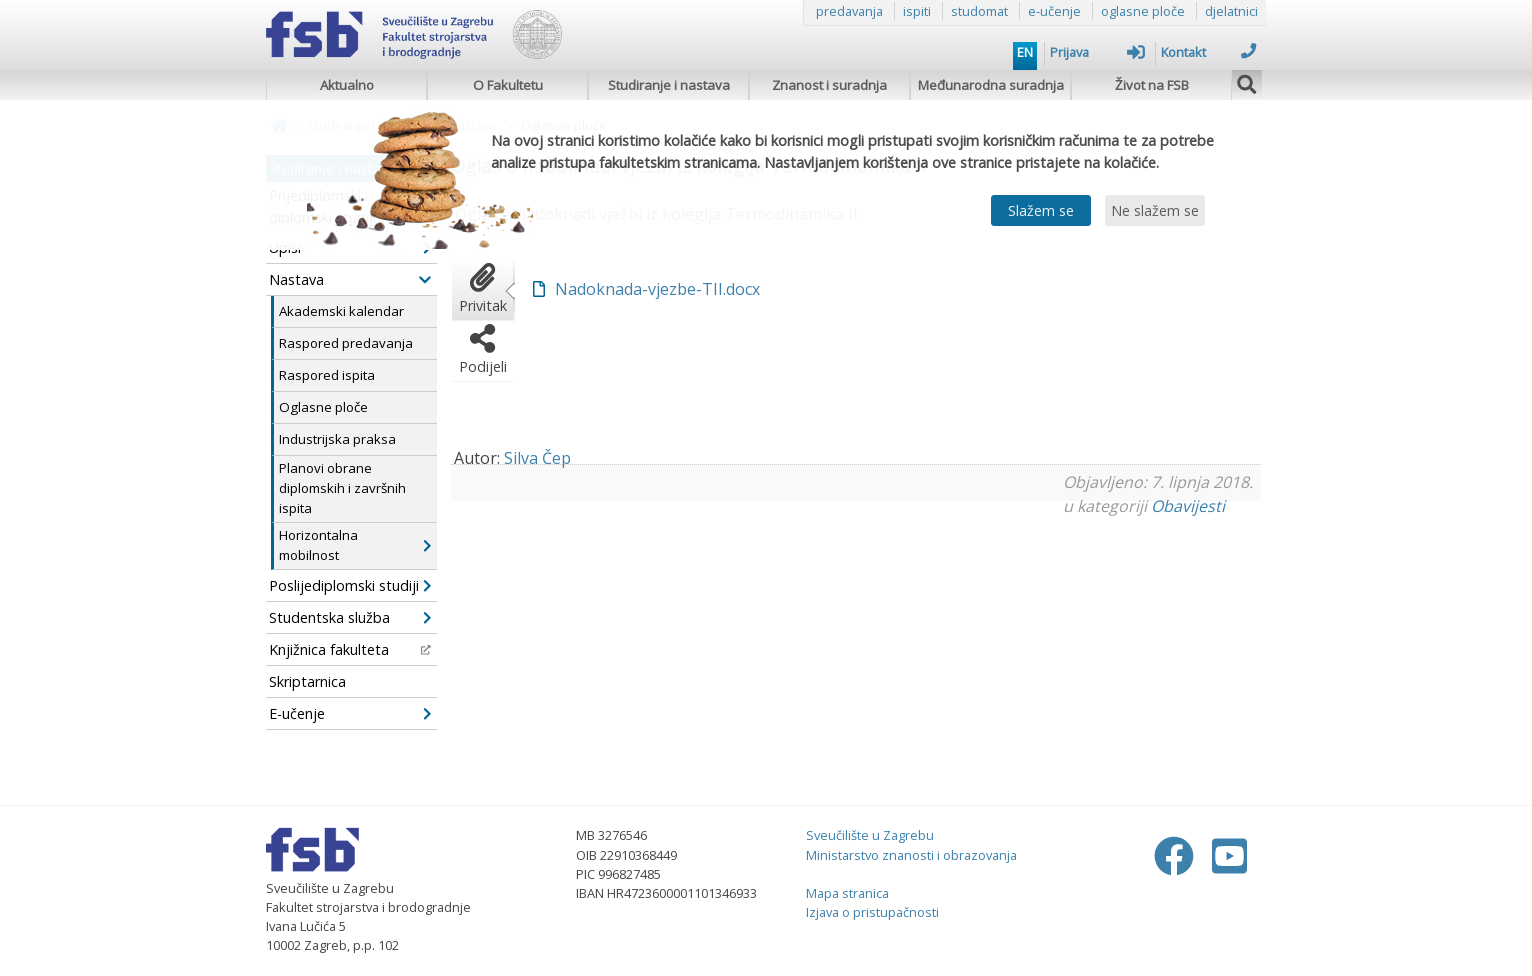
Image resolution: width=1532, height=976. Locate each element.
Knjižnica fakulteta (350, 649)
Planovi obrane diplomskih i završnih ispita (342, 488)
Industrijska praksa (337, 439)
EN (1025, 52)
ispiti (917, 11)
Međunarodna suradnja (991, 85)
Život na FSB (1152, 85)
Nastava (350, 279)
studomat (979, 11)
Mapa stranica (847, 893)
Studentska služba (350, 617)
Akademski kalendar (341, 311)
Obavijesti (1188, 506)
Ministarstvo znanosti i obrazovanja (911, 855)
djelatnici (1231, 11)
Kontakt (1208, 52)
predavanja (849, 11)
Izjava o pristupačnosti (872, 912)
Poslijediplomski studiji (350, 585)
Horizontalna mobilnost (355, 545)
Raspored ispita (327, 375)
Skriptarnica (307, 681)
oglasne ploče (1143, 11)
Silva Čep (537, 458)
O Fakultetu (508, 85)
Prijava (1097, 52)
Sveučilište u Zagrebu (870, 835)
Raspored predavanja (346, 343)
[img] (1247, 82)
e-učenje (1054, 11)
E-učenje (350, 713)
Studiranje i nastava (669, 85)
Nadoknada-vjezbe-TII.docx (657, 289)
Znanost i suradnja (829, 85)
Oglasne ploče (323, 407)
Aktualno (347, 85)
